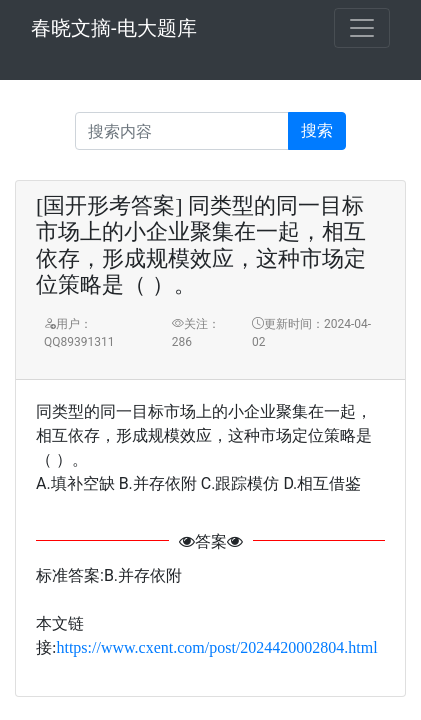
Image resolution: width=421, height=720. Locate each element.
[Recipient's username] (182, 131)
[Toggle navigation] (362, 28)
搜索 (317, 130)
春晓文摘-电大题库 (114, 28)
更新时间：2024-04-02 (311, 333)
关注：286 (196, 333)
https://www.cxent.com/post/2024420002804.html (216, 647)
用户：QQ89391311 (79, 333)
